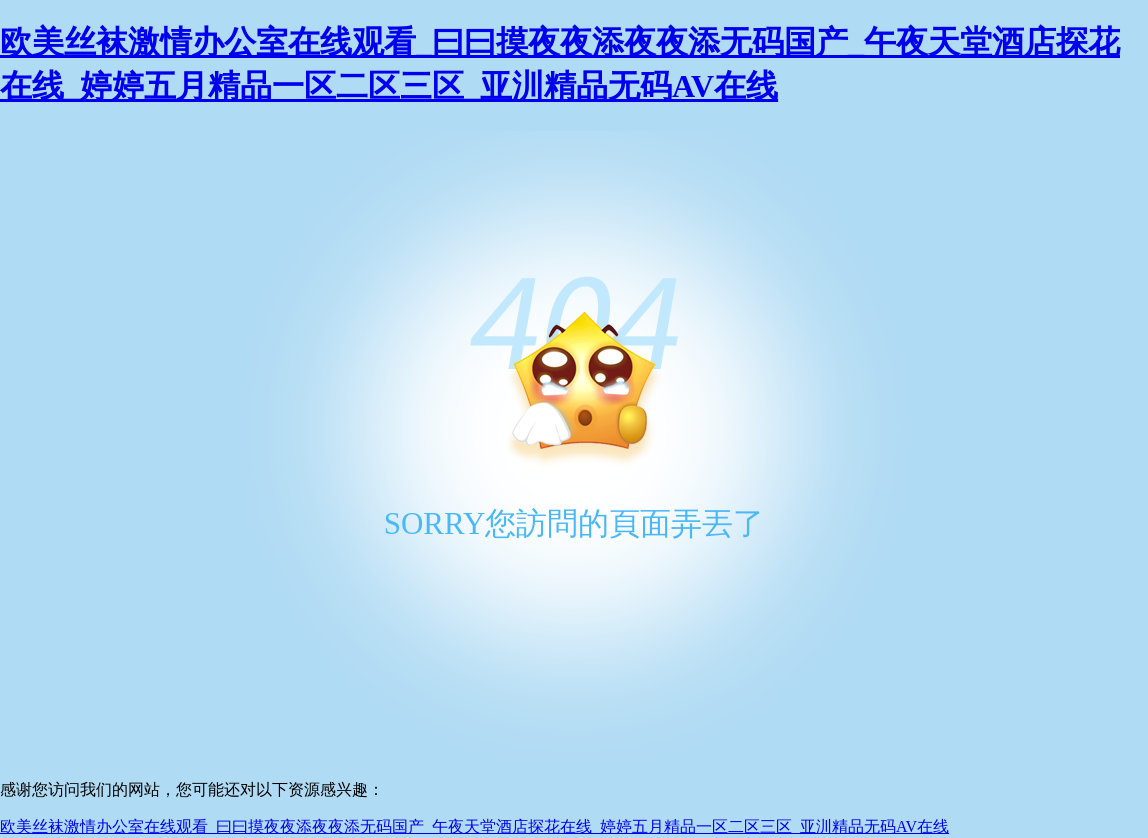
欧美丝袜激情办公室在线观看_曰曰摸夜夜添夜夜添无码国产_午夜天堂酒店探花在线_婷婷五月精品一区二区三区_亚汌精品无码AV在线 (474, 826)
